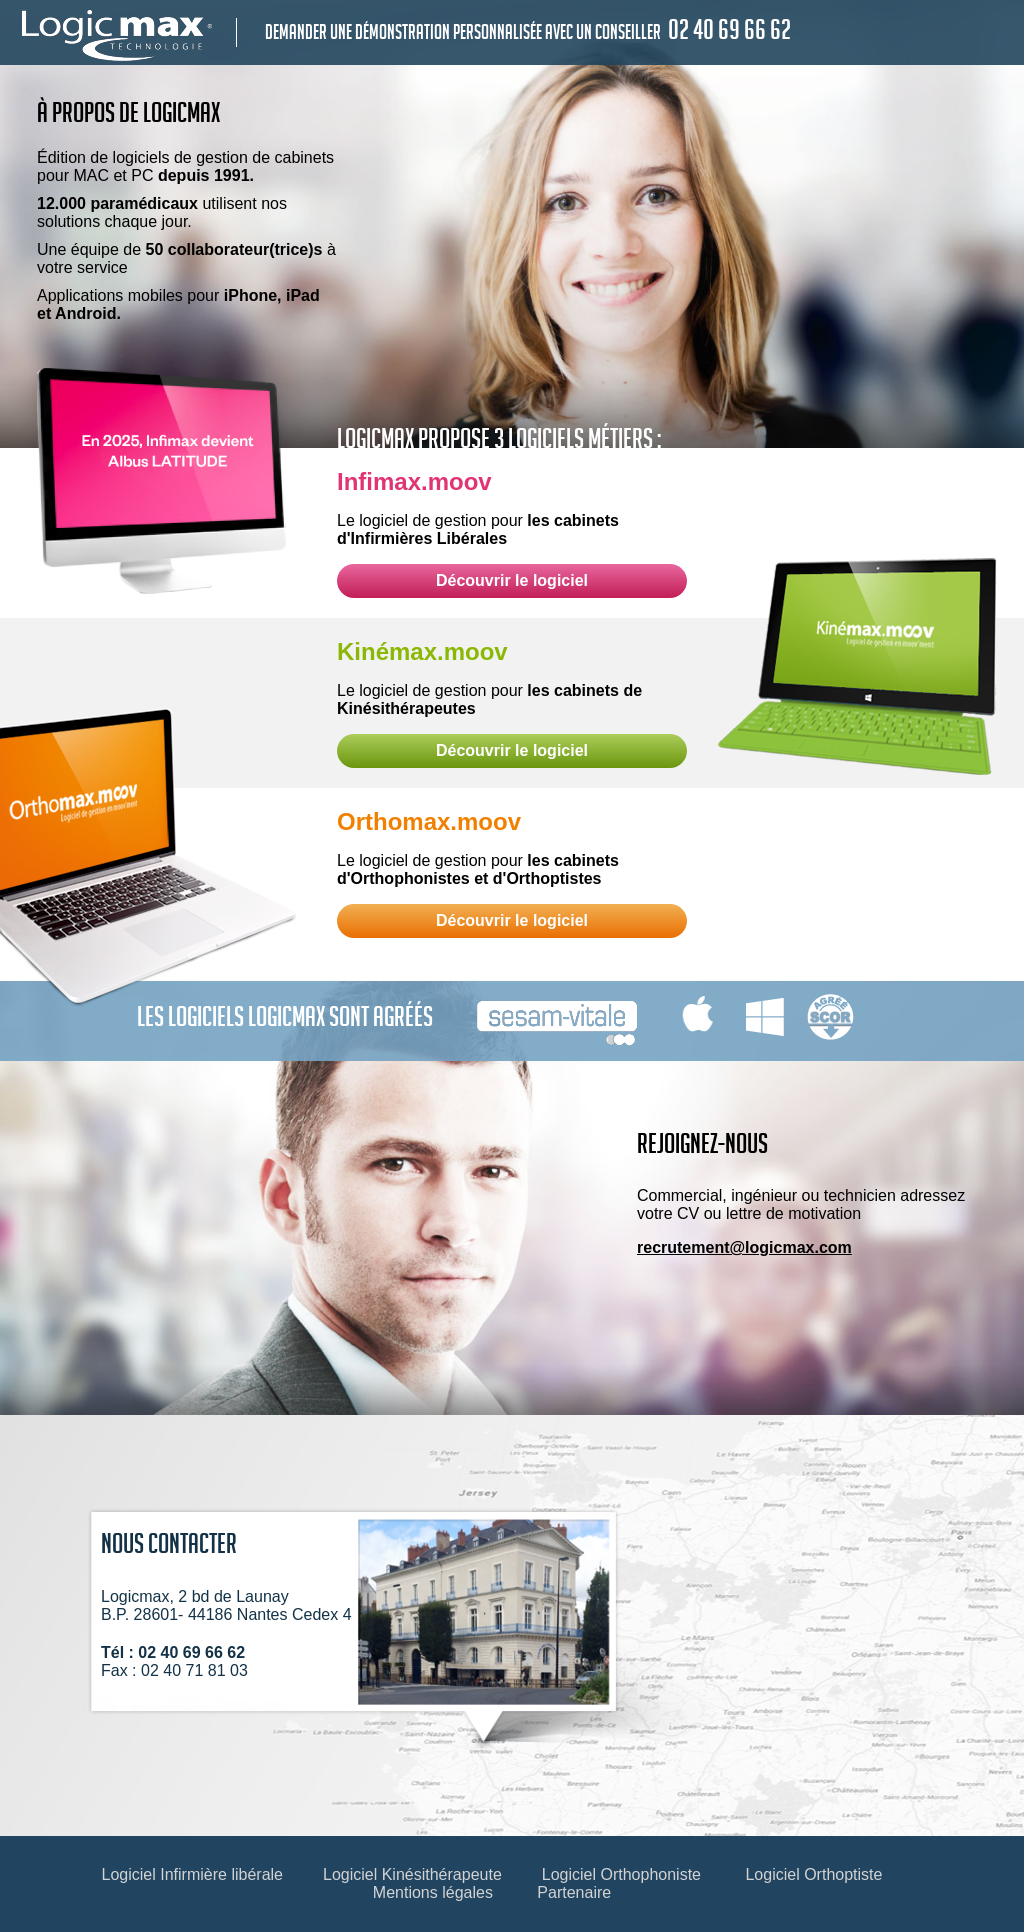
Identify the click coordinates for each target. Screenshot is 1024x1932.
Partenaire (574, 1892)
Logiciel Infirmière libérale (192, 1874)
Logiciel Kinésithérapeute (412, 1874)
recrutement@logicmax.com (744, 1247)
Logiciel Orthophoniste (621, 1874)
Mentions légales (433, 1892)
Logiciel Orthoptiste (813, 1874)
